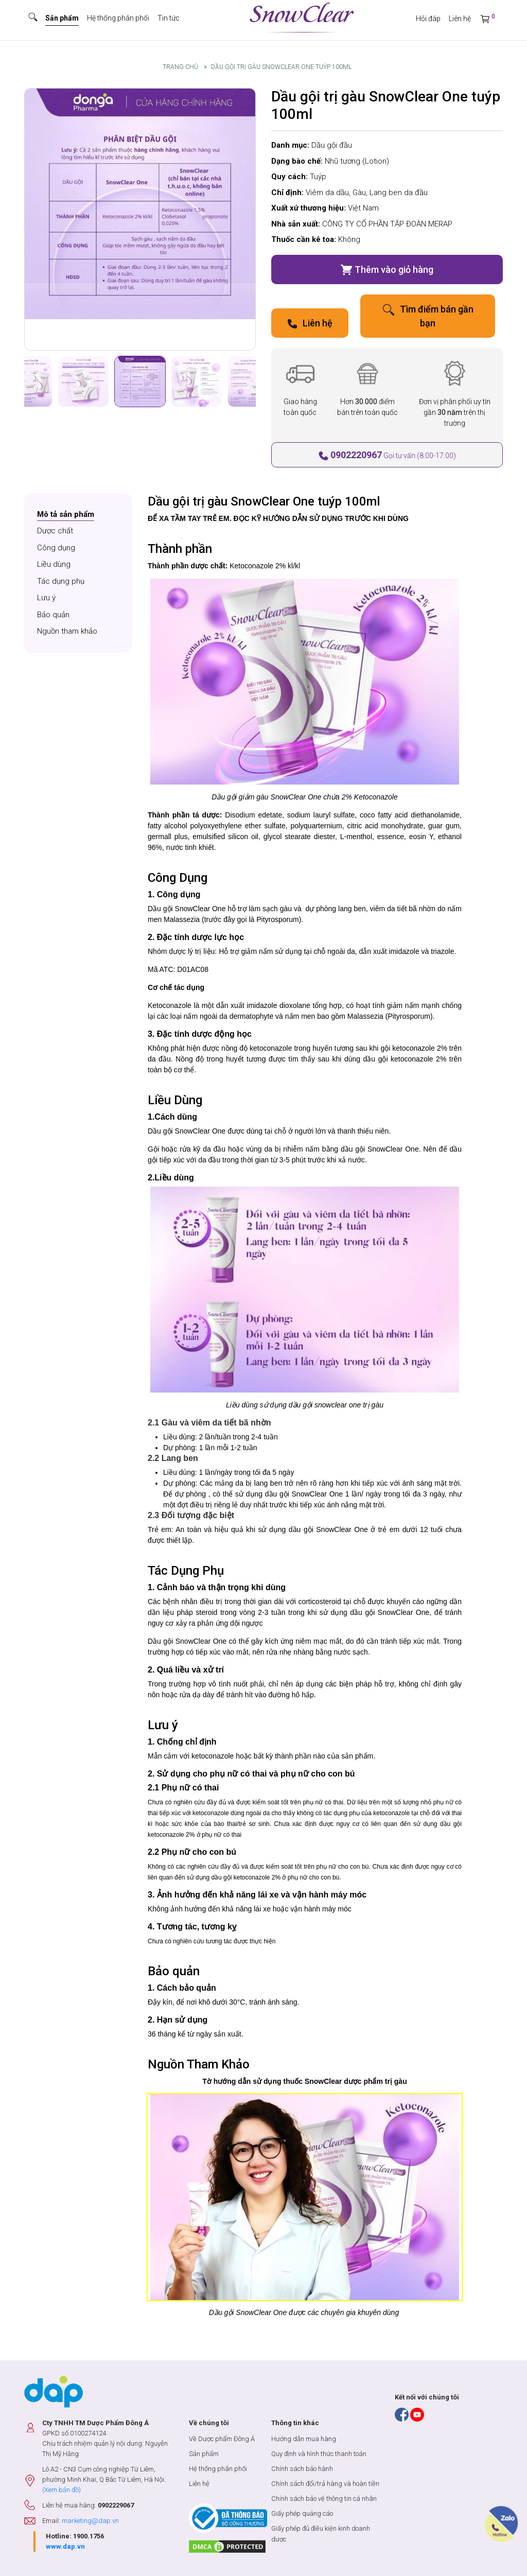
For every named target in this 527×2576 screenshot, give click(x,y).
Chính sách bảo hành (302, 2469)
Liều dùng (54, 564)
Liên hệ (460, 18)
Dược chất (55, 530)
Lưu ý (46, 597)
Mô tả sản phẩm (65, 514)
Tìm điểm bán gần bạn (427, 316)
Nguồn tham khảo (67, 631)
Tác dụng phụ (60, 581)
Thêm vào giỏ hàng (387, 270)
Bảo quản (53, 614)
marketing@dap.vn (90, 2521)
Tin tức (168, 18)
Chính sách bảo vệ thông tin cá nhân (324, 2498)
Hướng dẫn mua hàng (303, 2439)
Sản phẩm (62, 18)
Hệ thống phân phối (118, 18)
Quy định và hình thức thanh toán (318, 2454)
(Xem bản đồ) (61, 2490)
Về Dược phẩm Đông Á (222, 2439)
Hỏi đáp (428, 18)
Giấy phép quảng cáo (302, 2513)
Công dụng (56, 547)
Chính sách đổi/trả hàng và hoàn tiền (325, 2483)
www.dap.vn (65, 2546)
